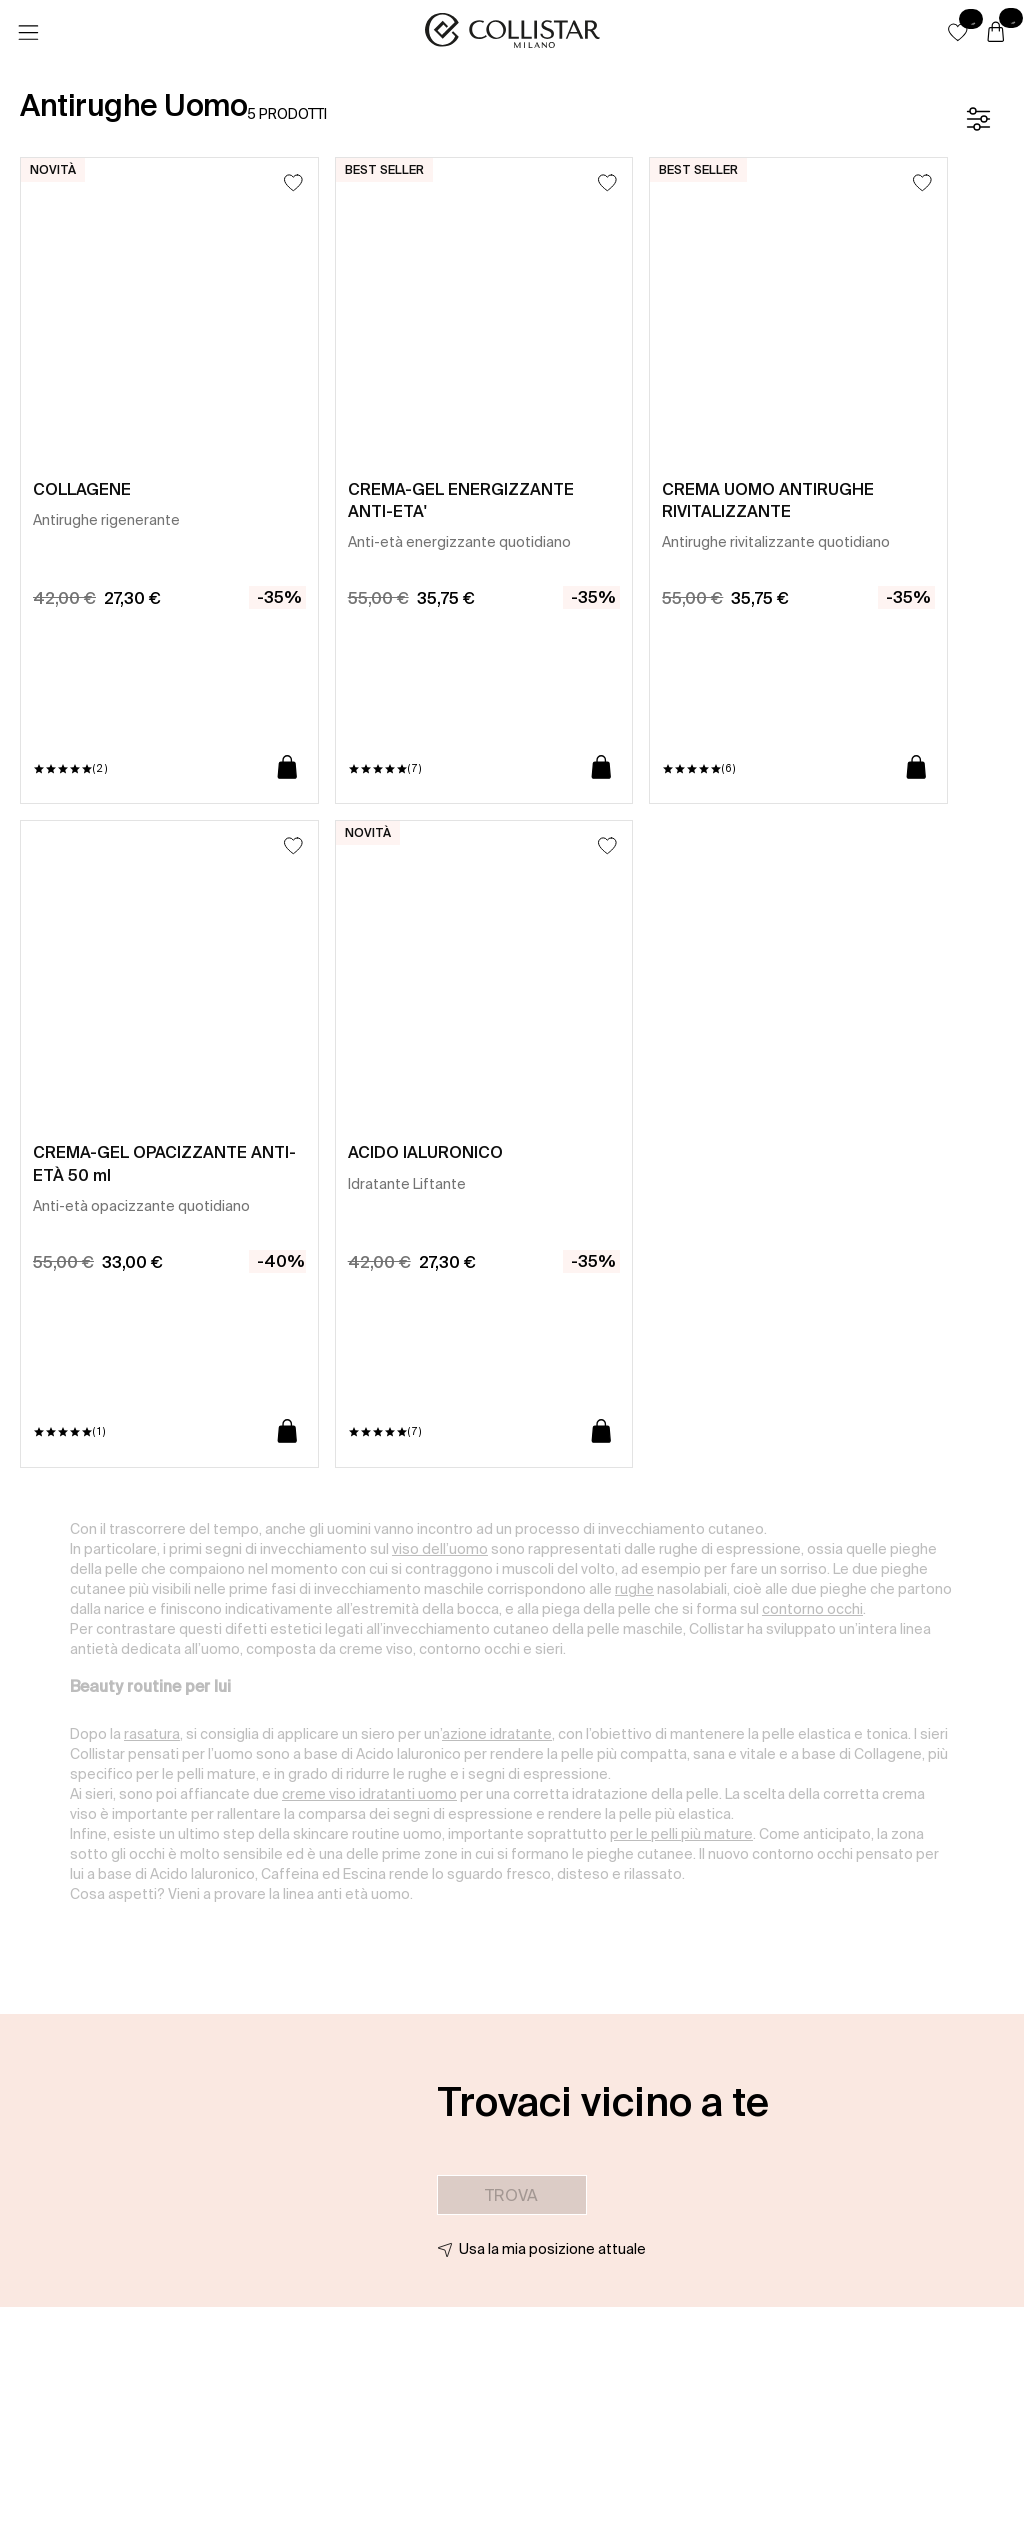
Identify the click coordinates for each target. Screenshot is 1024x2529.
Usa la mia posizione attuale (552, 2249)
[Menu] (28, 33)
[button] (958, 32)
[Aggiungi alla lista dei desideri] (293, 182)
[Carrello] (996, 33)
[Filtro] (978, 119)
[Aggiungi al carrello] (287, 768)
